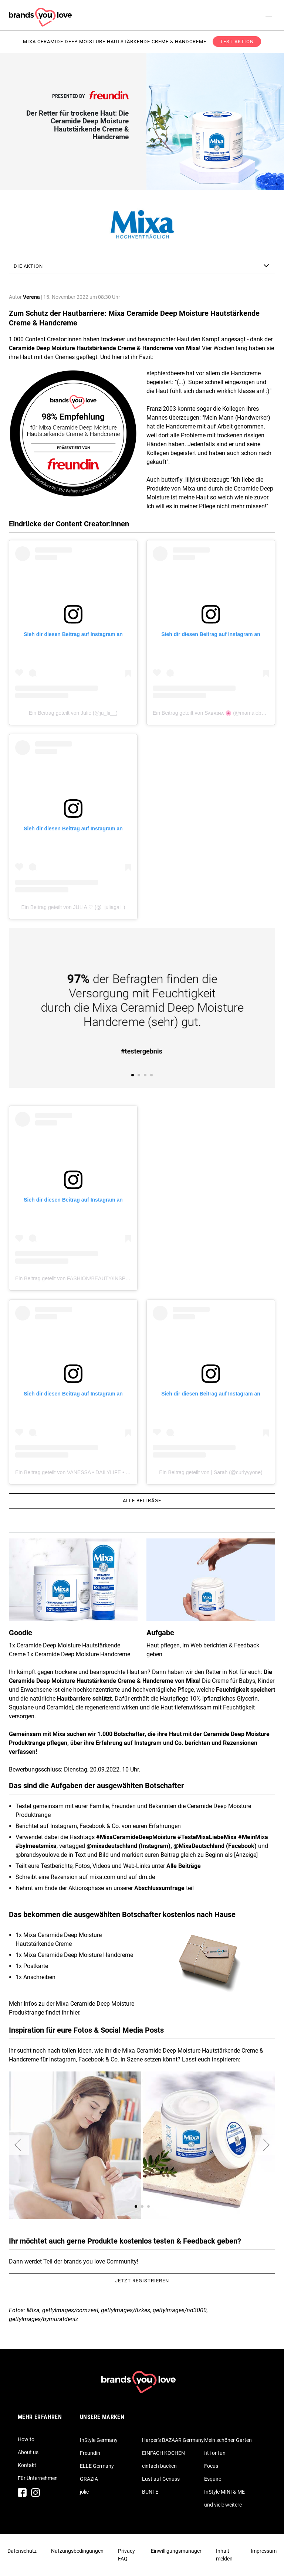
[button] (19, 2145)
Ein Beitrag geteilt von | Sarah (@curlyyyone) (210, 1472)
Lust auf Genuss (161, 2479)
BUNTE (150, 2492)
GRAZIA (89, 2479)
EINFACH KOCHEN (163, 2453)
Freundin (90, 2453)
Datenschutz (22, 2551)
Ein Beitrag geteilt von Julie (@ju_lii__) (73, 713)
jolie (84, 2492)
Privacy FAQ (126, 2555)
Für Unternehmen (38, 2478)
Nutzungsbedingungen (77, 2551)
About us (28, 2452)
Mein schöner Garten (228, 2440)
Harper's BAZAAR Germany (173, 2440)
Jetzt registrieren (142, 2280)
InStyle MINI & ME (224, 2492)
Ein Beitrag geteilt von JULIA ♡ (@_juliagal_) (73, 907)
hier (74, 2012)
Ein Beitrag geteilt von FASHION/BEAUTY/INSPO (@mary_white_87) (95, 1278)
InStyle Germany (99, 2440)
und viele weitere (223, 2505)
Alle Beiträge (142, 1500)
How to (26, 2439)
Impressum (264, 2551)
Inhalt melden (224, 2555)
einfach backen (159, 2466)
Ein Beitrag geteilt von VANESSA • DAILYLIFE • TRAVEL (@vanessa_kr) (98, 1472)
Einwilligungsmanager (176, 2551)
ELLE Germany (97, 2466)
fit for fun (215, 2453)
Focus (211, 2466)
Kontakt (27, 2465)
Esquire (212, 2479)
